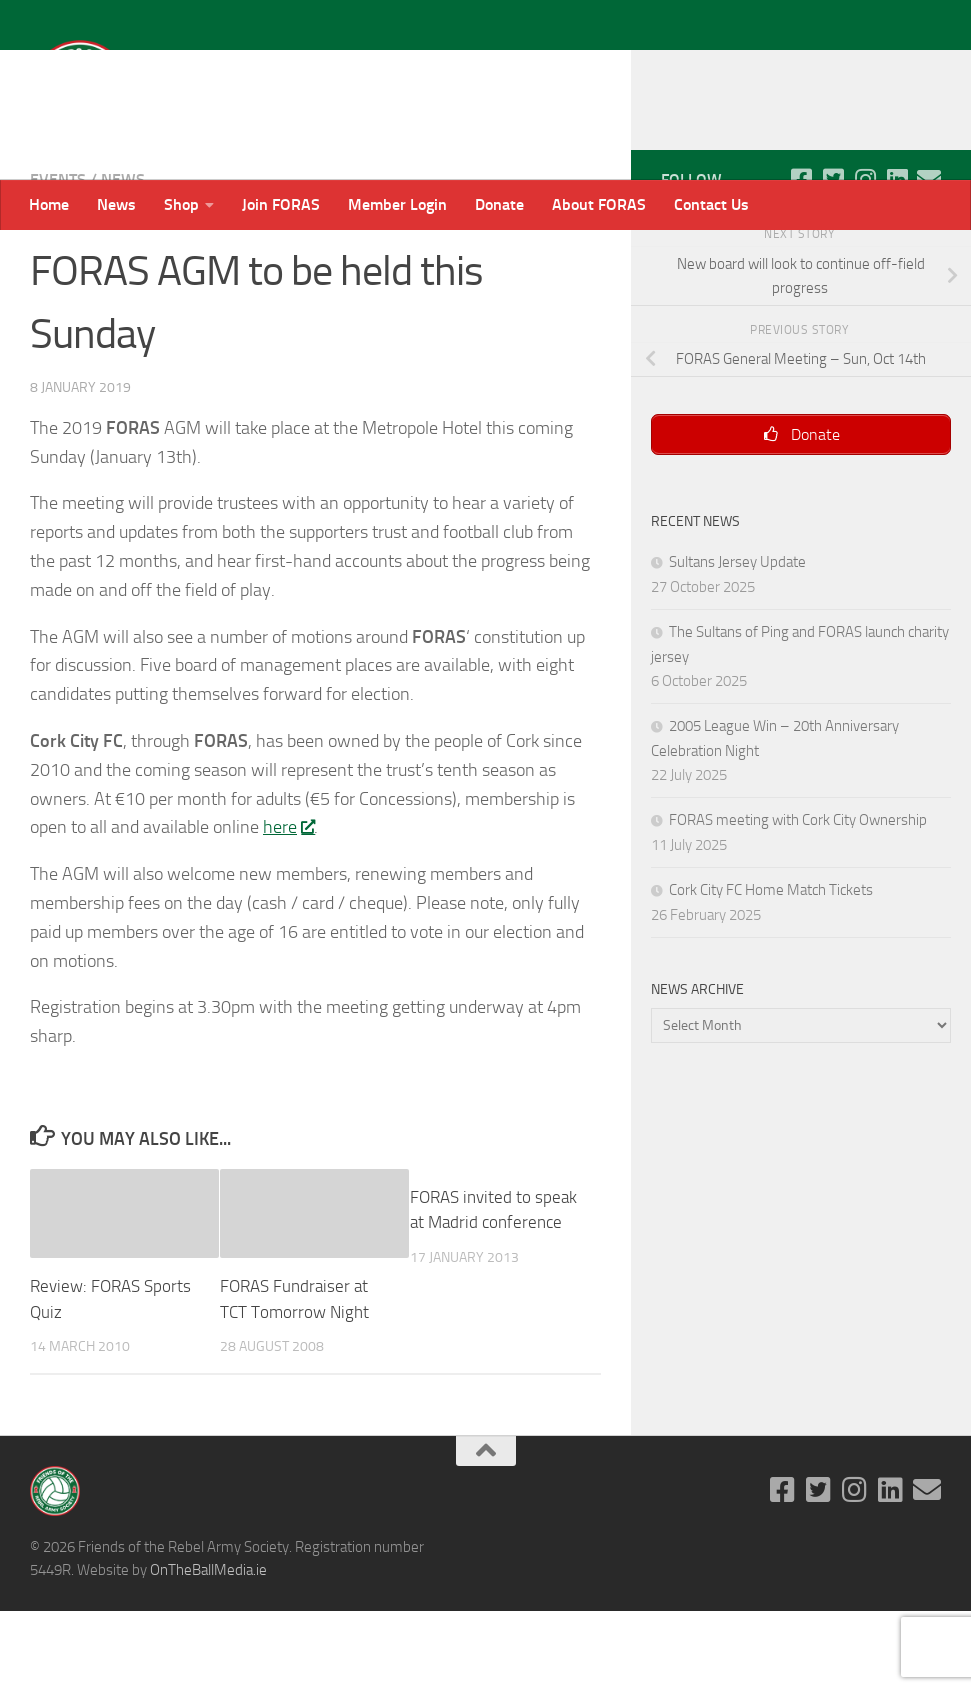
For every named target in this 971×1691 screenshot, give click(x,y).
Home (49, 204)
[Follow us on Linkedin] (897, 259)
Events (58, 259)
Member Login (397, 204)
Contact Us (711, 204)
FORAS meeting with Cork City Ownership (798, 901)
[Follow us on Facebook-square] (801, 259)
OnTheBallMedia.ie (208, 1650)
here (288, 907)
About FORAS (599, 204)
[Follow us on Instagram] (865, 259)
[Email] (929, 259)
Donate (499, 204)
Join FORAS (281, 204)
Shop (181, 204)
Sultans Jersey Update (737, 643)
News (116, 204)
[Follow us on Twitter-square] (833, 259)
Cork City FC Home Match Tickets (771, 971)
